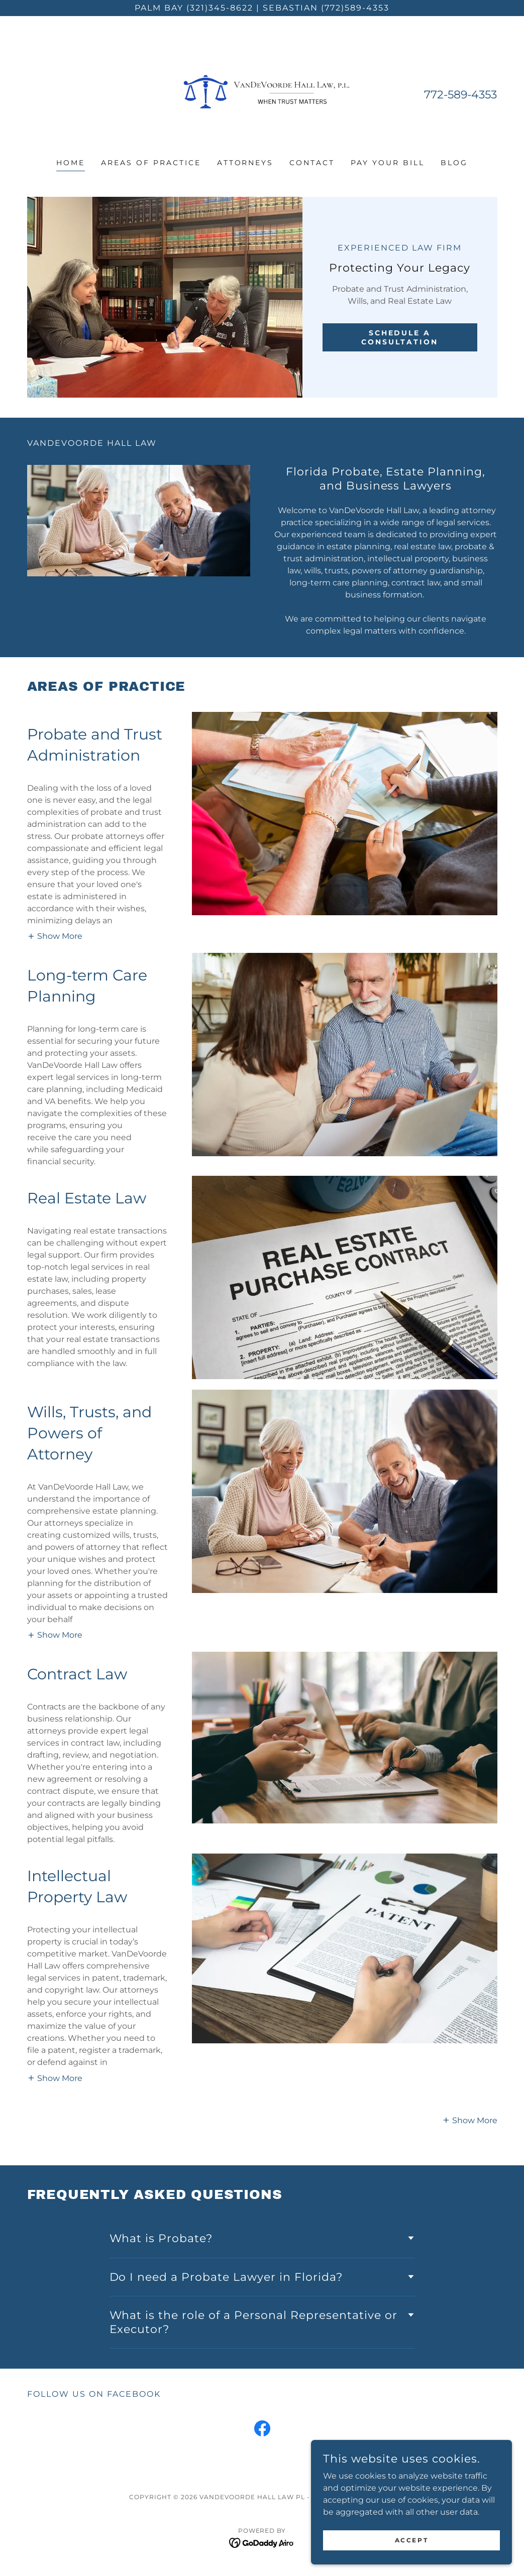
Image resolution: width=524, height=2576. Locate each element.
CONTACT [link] (312, 162)
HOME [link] (70, 162)
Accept (411, 2540)
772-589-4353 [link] (460, 94)
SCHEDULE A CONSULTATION (399, 337)
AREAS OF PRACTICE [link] (151, 162)
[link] (262, 93)
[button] (54, 721)
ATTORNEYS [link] (245, 162)
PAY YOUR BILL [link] (388, 162)
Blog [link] (454, 162)
